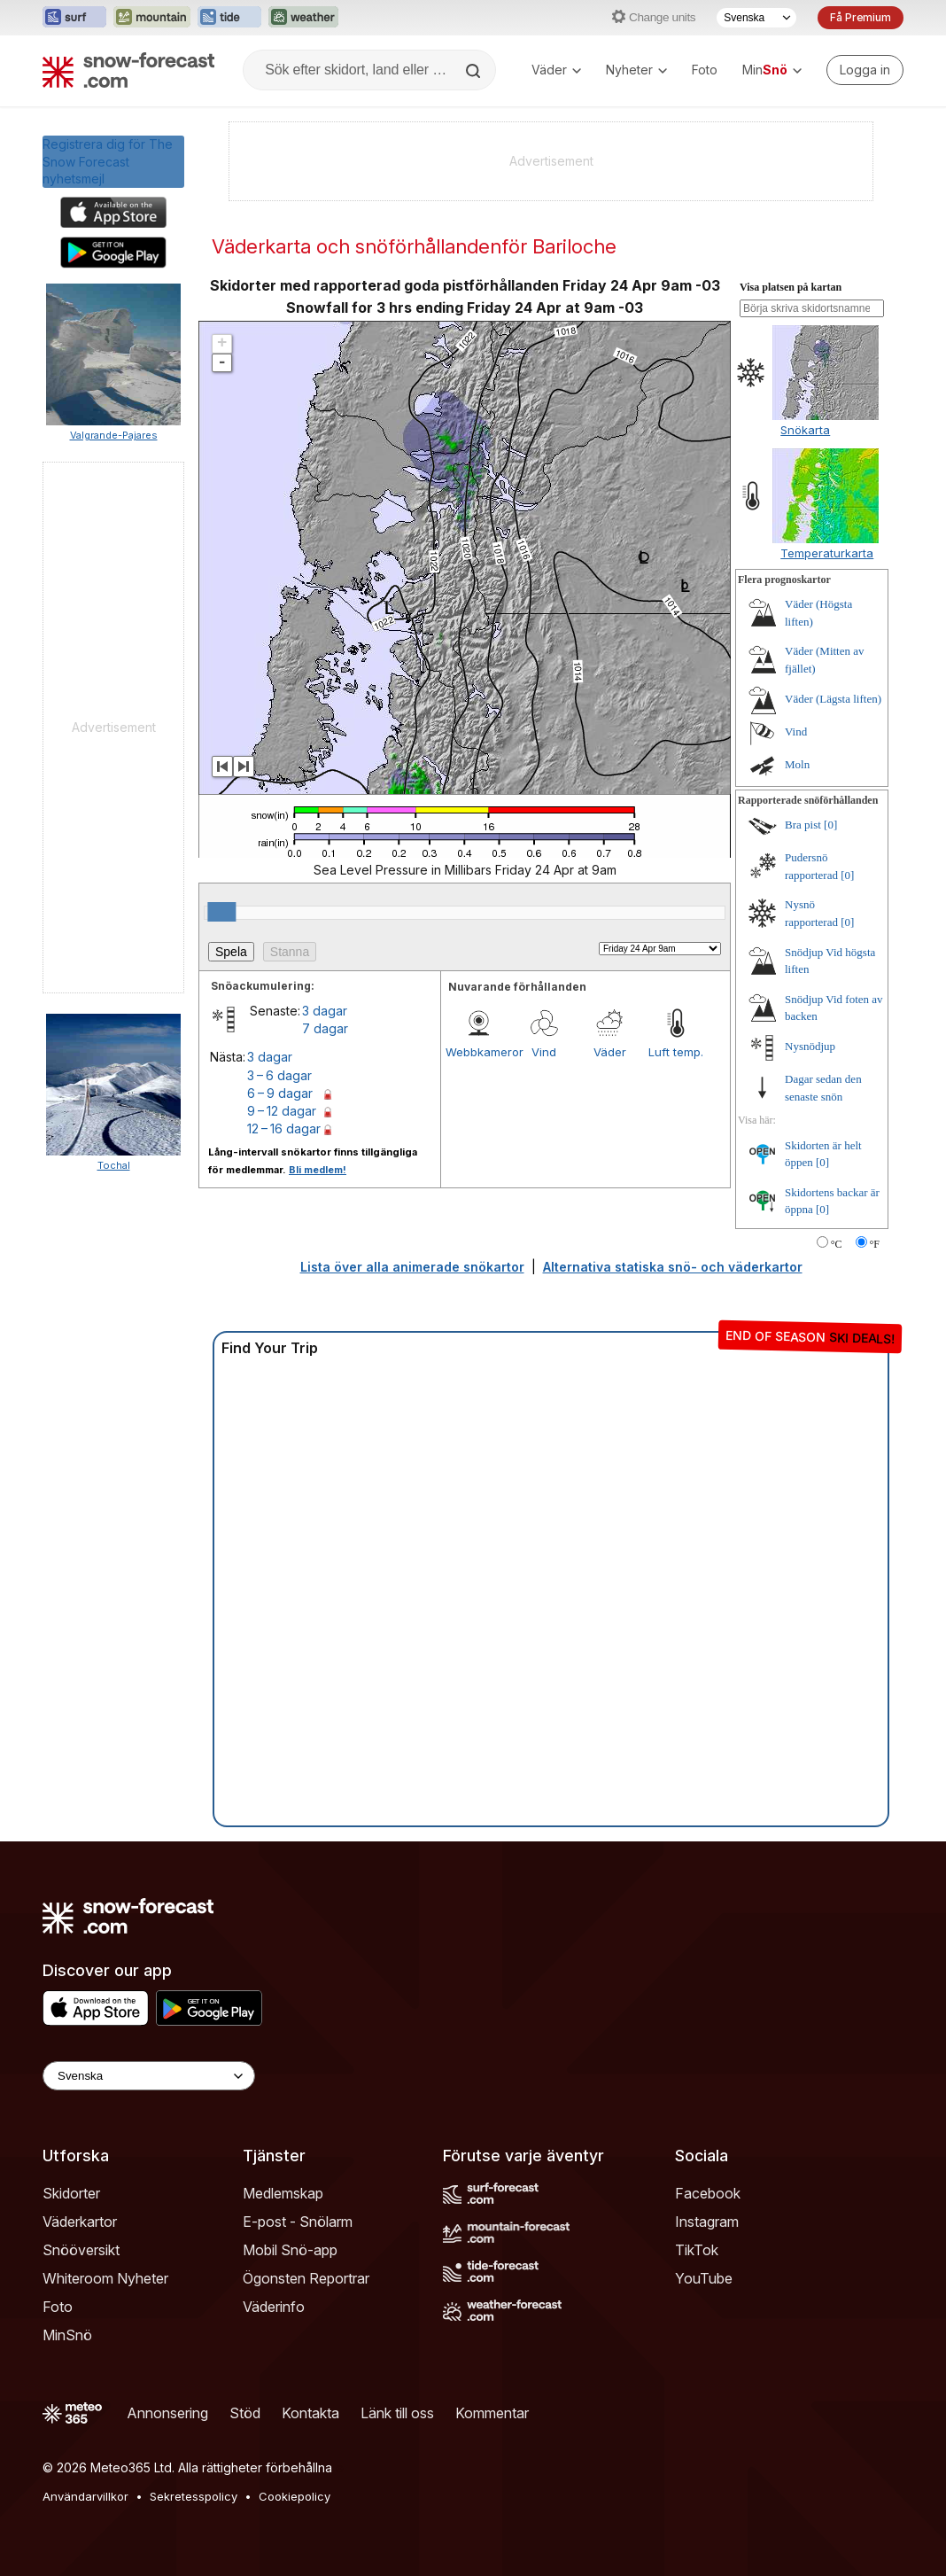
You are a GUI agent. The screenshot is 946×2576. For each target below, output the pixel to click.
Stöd (244, 2413)
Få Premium (860, 17)
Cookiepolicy (294, 2496)
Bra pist (803, 824)
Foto (704, 69)
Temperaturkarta (826, 553)
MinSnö (67, 2335)
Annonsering (167, 2413)
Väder (556, 69)
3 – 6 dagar (279, 1075)
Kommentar (492, 2413)
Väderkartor (80, 2221)
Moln (797, 764)
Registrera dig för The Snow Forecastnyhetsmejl (108, 161)
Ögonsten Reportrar (306, 2278)
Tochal (113, 1165)
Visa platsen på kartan (790, 287)
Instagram (707, 2221)
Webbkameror (478, 1052)
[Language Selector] (149, 2075)
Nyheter (636, 69)
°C (836, 1244)
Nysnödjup (810, 1046)
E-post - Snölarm (298, 2221)
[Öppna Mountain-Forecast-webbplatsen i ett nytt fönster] (151, 17)
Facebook (708, 2193)
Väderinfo (274, 2306)
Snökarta (805, 430)
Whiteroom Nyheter (105, 2278)
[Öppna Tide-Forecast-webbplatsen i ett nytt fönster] (229, 17)
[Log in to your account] (864, 70)
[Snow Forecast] (128, 70)
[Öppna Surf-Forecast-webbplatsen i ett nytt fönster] (74, 17)
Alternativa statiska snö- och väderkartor (673, 1266)
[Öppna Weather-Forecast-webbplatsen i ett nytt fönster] (303, 17)
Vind (543, 1052)
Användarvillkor (85, 2496)
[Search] (474, 71)
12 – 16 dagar (284, 1128)
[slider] (221, 912)
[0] (830, 824)
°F (875, 1244)
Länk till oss (397, 2413)
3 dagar (324, 1010)
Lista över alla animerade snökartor (412, 1266)
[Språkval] (756, 17)
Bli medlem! (317, 1169)
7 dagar (325, 1028)
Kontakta (310, 2413)
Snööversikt (81, 2250)
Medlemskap (283, 2193)
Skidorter (71, 2193)
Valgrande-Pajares (114, 435)
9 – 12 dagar (281, 1110)
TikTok (696, 2250)
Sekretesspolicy (193, 2496)
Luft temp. (675, 1052)
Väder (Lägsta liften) (833, 698)
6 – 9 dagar (280, 1093)
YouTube (704, 2278)
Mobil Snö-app (290, 2250)
